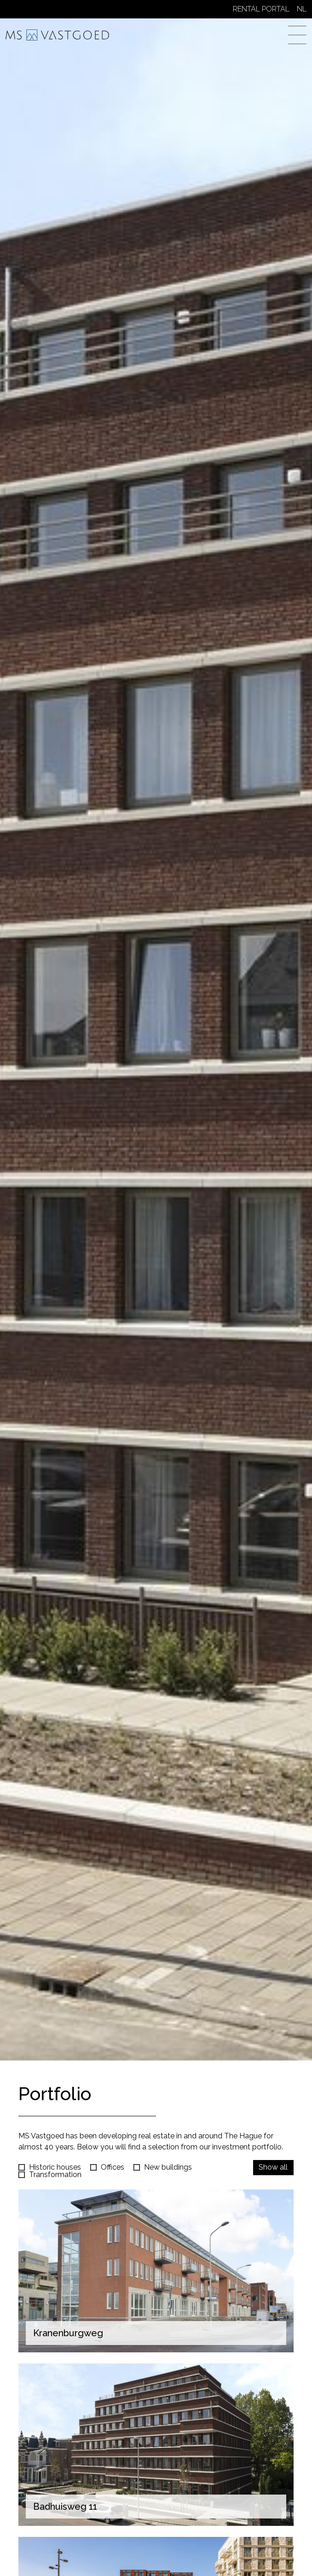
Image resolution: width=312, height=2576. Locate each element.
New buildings (168, 2167)
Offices (112, 2167)
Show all (273, 2167)
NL (301, 9)
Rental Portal (261, 9)
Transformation (55, 2174)
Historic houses (55, 2167)
